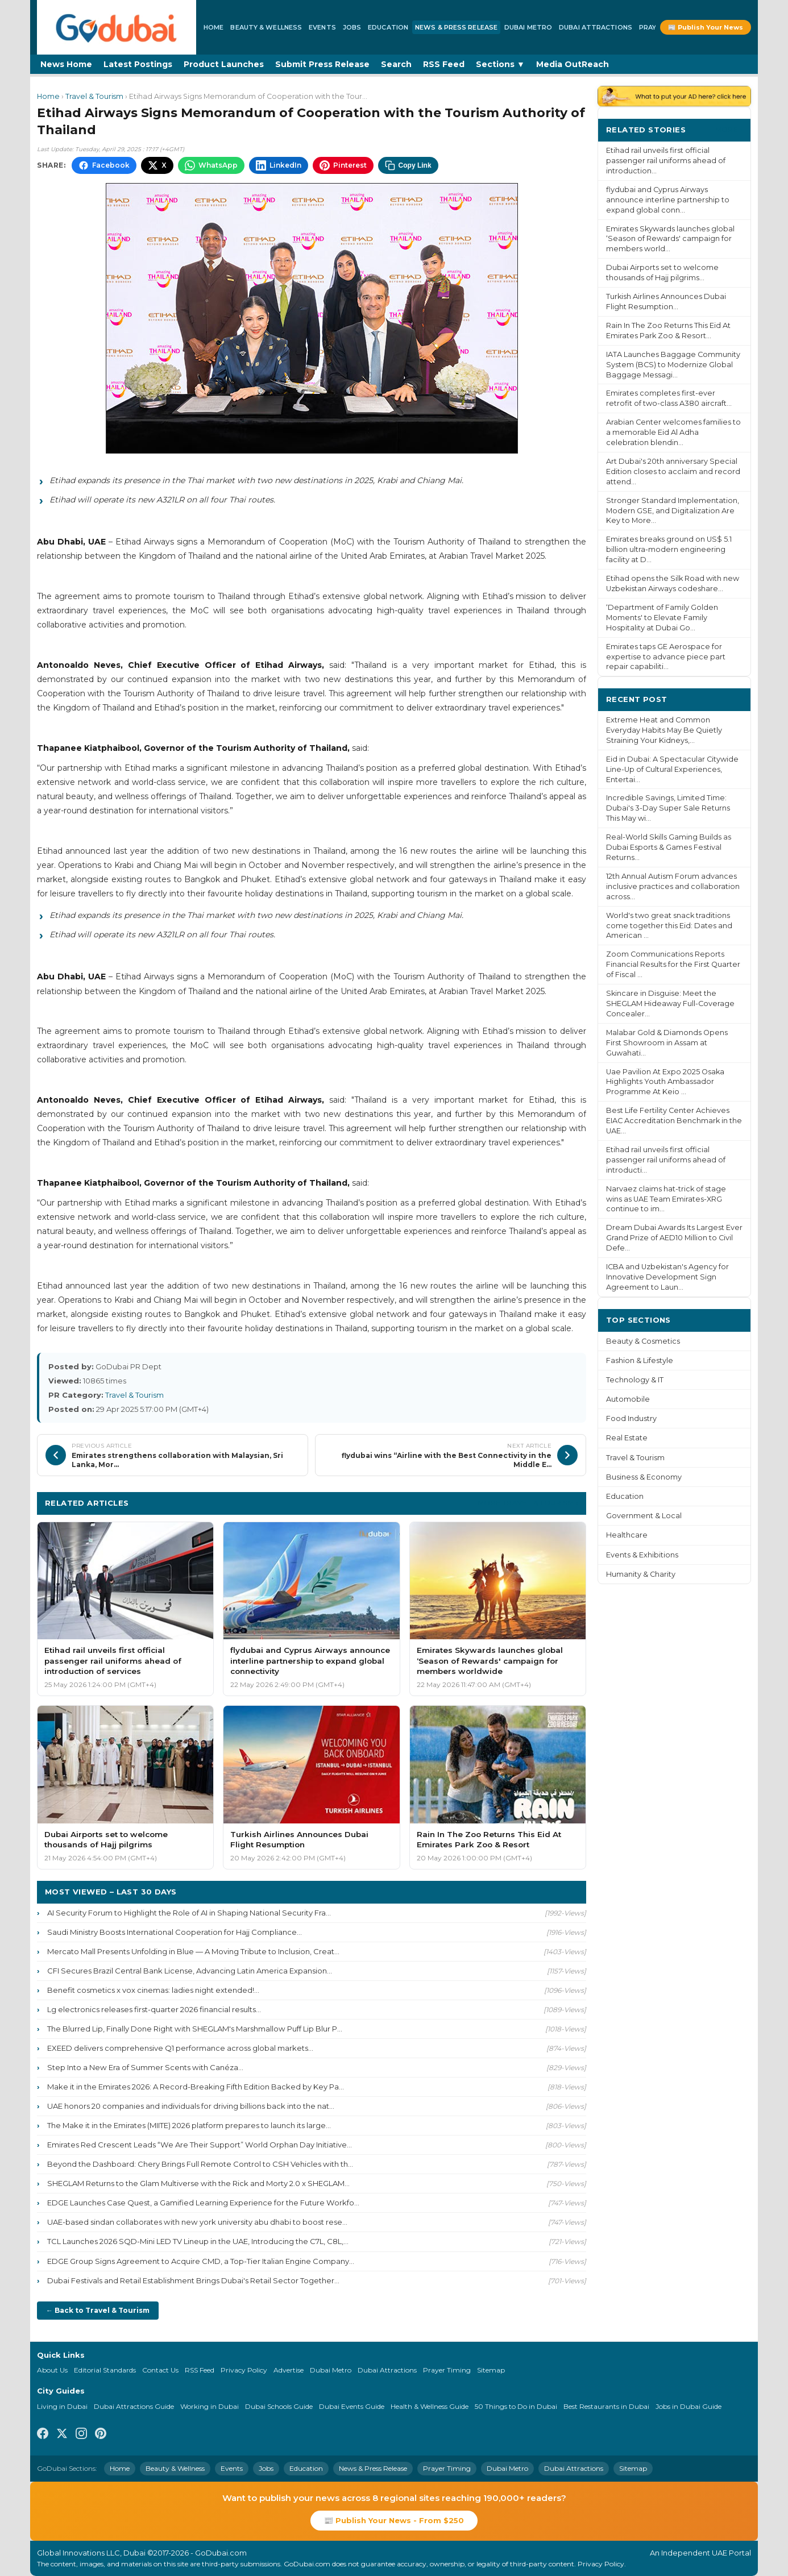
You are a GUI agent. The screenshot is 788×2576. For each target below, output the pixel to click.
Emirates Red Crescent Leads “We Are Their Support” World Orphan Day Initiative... (199, 2144)
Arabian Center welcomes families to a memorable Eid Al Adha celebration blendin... (673, 432)
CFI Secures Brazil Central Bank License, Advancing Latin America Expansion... (189, 1970)
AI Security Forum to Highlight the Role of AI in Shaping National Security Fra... (189, 1912)
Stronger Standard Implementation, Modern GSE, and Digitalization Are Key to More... (672, 510)
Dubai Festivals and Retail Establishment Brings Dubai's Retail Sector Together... (193, 2280)
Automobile (628, 1399)
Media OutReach (572, 64)
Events (322, 27)
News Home (66, 64)
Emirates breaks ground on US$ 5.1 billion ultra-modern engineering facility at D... (669, 549)
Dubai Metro (528, 27)
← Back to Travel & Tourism (98, 2310)
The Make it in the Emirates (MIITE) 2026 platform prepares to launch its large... (189, 2125)
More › (729, 129)
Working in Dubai (209, 2406)
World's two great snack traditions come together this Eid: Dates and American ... (669, 925)
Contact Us (160, 2370)
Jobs (352, 27)
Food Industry (631, 1418)
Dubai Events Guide (351, 2406)
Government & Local (644, 1515)
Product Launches (224, 64)
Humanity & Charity (640, 1574)
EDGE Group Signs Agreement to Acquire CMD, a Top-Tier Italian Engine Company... (200, 2261)
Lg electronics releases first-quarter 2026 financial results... (154, 2009)
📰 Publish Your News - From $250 (394, 2520)
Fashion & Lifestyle (639, 1360)
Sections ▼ (500, 64)
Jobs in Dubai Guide (688, 2406)
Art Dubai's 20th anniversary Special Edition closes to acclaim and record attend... (673, 471)
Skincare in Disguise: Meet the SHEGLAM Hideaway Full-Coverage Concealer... (670, 1003)
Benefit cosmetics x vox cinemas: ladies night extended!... (153, 1990)
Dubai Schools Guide (279, 2406)
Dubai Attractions (595, 27)
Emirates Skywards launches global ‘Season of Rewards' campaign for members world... (670, 239)
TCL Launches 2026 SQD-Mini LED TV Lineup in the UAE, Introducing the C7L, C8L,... (198, 2241)
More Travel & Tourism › (528, 1502)
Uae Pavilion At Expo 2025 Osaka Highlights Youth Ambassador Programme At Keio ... (665, 1081)
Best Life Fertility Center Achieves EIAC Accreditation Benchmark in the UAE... (674, 1120)
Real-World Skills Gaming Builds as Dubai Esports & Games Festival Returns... (668, 847)
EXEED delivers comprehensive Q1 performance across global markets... (180, 2048)
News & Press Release (456, 27)
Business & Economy (644, 1477)
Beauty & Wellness (266, 27)
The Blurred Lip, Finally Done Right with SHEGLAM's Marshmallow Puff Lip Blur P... (194, 2028)
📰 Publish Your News (705, 27)
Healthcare (627, 1535)
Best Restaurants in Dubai (606, 2406)
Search (396, 64)
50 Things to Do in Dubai (516, 2406)
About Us (52, 2370)
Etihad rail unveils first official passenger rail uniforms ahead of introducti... (665, 1159)
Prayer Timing (447, 2370)
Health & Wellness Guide (429, 2406)
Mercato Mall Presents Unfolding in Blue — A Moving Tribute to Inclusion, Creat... (193, 1951)
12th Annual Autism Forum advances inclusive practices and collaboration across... (673, 886)
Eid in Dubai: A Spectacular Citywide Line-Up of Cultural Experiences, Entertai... (672, 769)
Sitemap (491, 2370)
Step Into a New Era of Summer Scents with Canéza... (145, 2067)
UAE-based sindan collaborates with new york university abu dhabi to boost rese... (197, 2221)
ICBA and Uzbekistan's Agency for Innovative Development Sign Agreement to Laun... (667, 1276)
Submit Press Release (322, 64)
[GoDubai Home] (116, 27)
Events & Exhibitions (642, 1555)
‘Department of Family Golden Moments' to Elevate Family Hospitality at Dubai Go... (662, 617)
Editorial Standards (105, 2370)
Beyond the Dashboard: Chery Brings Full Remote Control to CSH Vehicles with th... (200, 2163)
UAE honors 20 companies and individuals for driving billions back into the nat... (190, 2105)
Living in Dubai (62, 2406)
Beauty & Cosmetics (643, 1341)
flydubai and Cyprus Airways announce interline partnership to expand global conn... (667, 199)
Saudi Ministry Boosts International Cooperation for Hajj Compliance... (174, 1932)
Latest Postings (137, 64)
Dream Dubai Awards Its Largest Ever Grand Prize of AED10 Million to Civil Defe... (674, 1237)
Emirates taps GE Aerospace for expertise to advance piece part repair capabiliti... (665, 656)
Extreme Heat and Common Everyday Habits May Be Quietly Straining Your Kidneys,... (664, 730)
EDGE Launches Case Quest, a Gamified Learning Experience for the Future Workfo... (203, 2202)
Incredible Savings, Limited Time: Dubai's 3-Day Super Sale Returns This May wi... (668, 807)
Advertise (288, 2370)
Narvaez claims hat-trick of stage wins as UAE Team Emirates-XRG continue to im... (666, 1199)
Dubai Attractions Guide (134, 2406)
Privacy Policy (244, 2370)
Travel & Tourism (94, 96)
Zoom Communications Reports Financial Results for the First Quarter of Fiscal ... (673, 964)
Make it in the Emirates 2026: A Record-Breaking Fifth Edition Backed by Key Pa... (195, 2086)
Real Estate (627, 1438)
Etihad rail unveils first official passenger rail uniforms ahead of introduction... (665, 160)
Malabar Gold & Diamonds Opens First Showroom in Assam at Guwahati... (667, 1042)
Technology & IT (634, 1380)
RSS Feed (443, 64)
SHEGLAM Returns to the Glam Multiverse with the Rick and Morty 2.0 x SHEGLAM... (198, 2183)
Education (388, 27)
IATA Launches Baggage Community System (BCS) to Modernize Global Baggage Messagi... (673, 364)
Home (213, 27)
